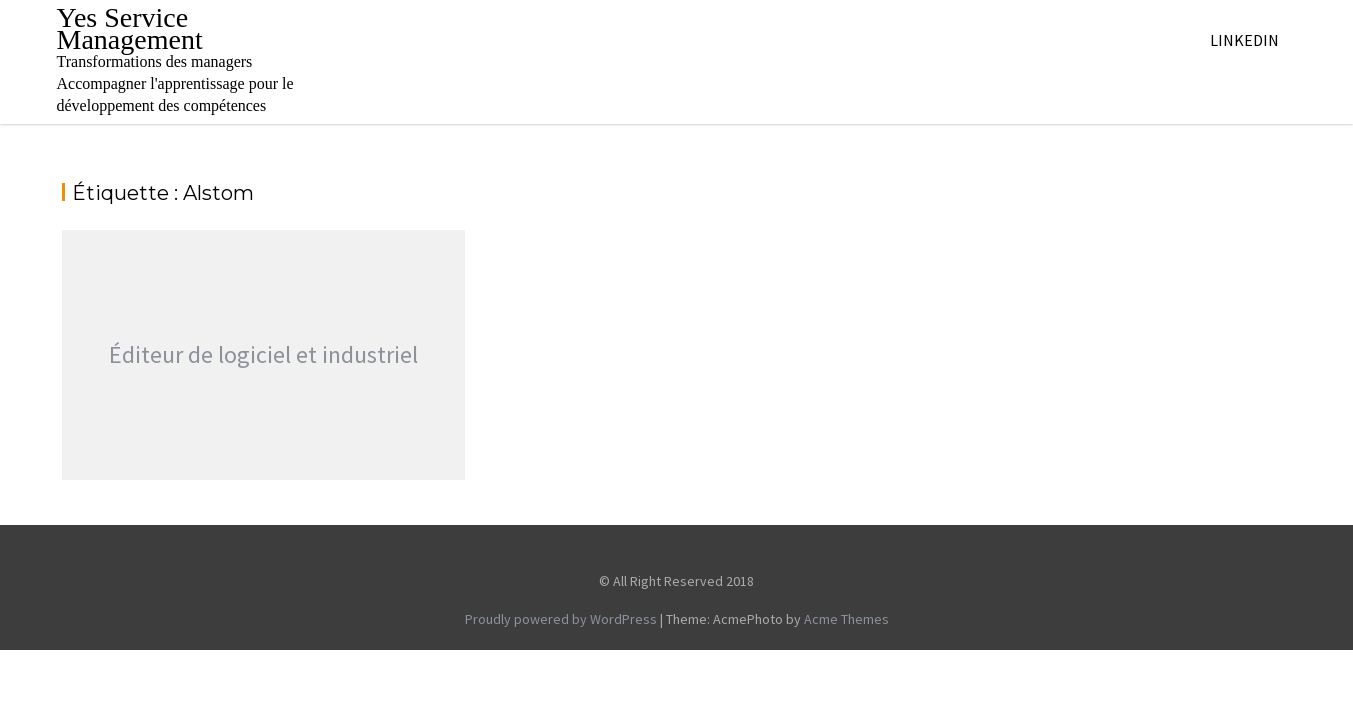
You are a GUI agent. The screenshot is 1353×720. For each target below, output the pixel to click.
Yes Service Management (130, 28)
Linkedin (1244, 40)
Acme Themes (846, 619)
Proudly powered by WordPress (561, 619)
